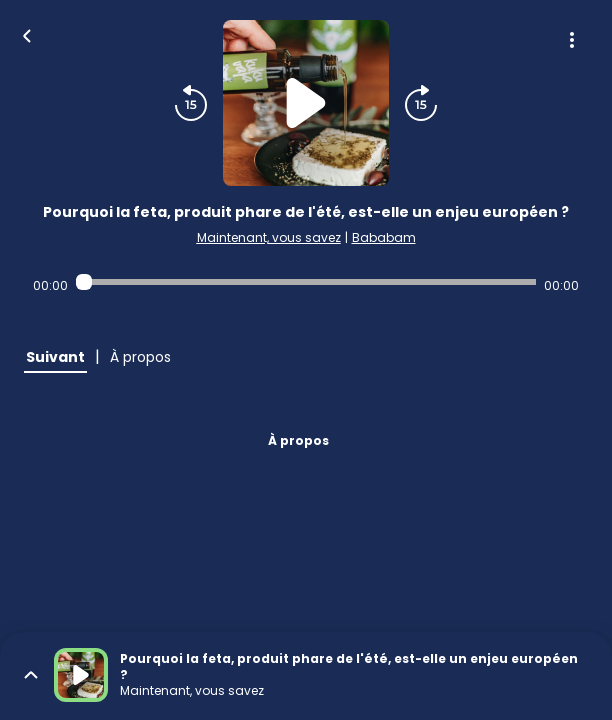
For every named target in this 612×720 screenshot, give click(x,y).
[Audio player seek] (306, 282)
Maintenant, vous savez (269, 237)
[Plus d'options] (572, 40)
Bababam (384, 237)
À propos (298, 440)
